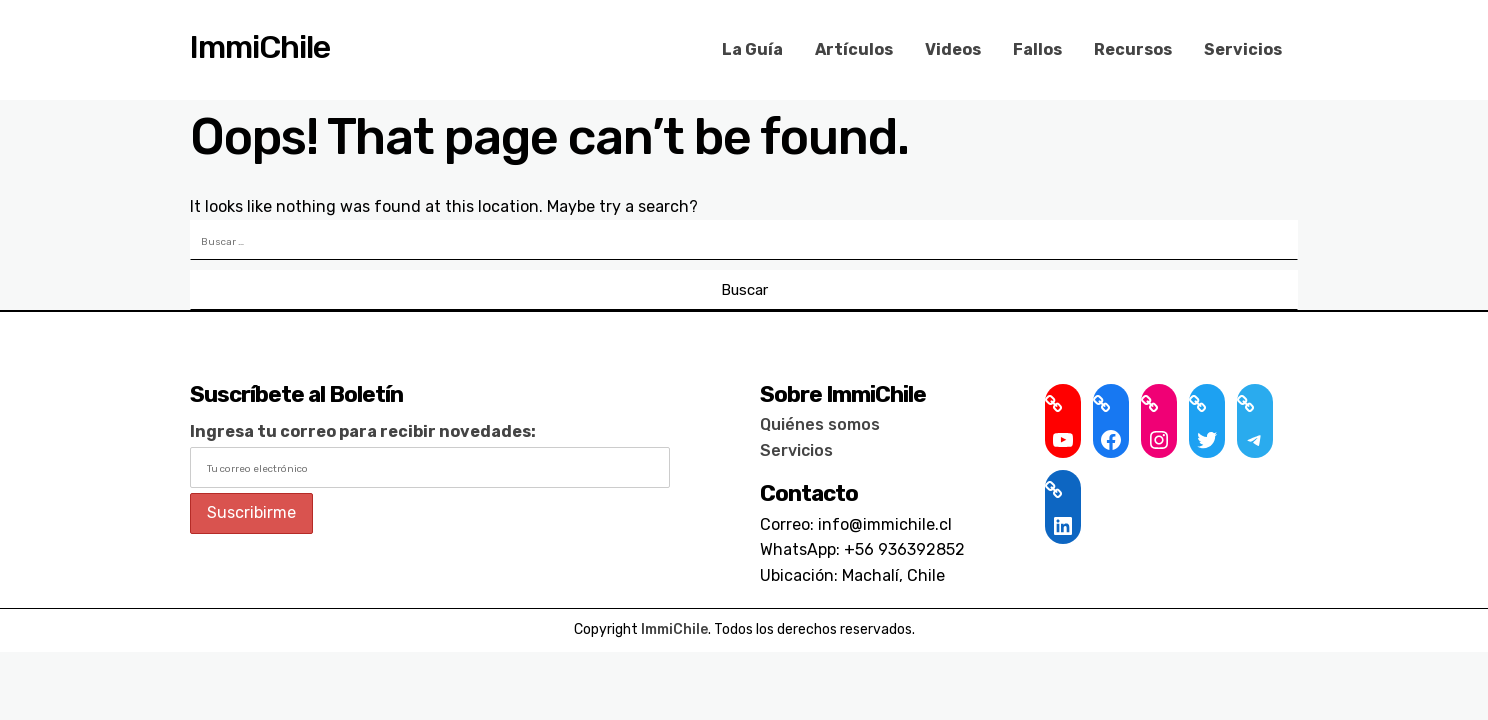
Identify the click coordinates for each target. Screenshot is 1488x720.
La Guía (752, 49)
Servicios (1243, 49)
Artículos (854, 49)
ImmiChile (260, 47)
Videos (953, 49)
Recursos (1133, 49)
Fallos (1037, 49)
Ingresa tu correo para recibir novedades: (363, 431)
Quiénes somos (820, 424)
